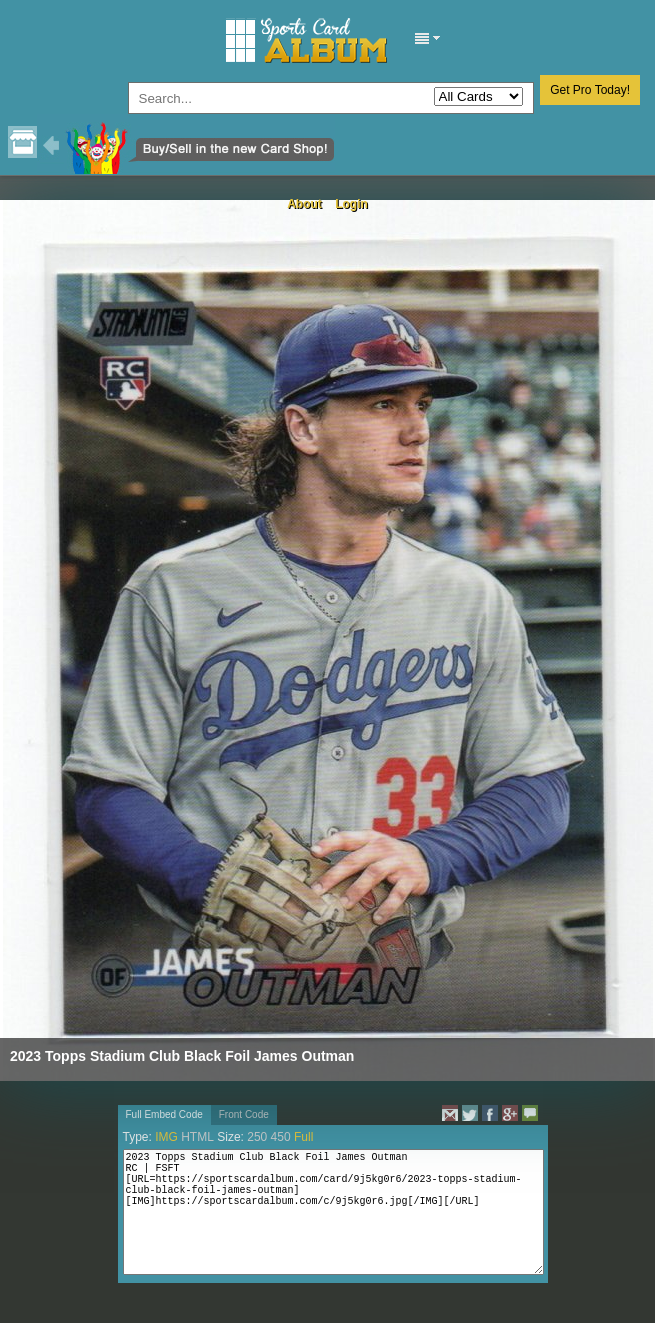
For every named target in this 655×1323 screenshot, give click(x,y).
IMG (166, 1137)
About (304, 204)
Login (351, 204)
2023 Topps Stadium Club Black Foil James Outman (182, 1056)
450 (281, 1137)
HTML (197, 1137)
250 (257, 1137)
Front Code (244, 1114)
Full (303, 1137)
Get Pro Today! (590, 90)
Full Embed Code (164, 1114)
